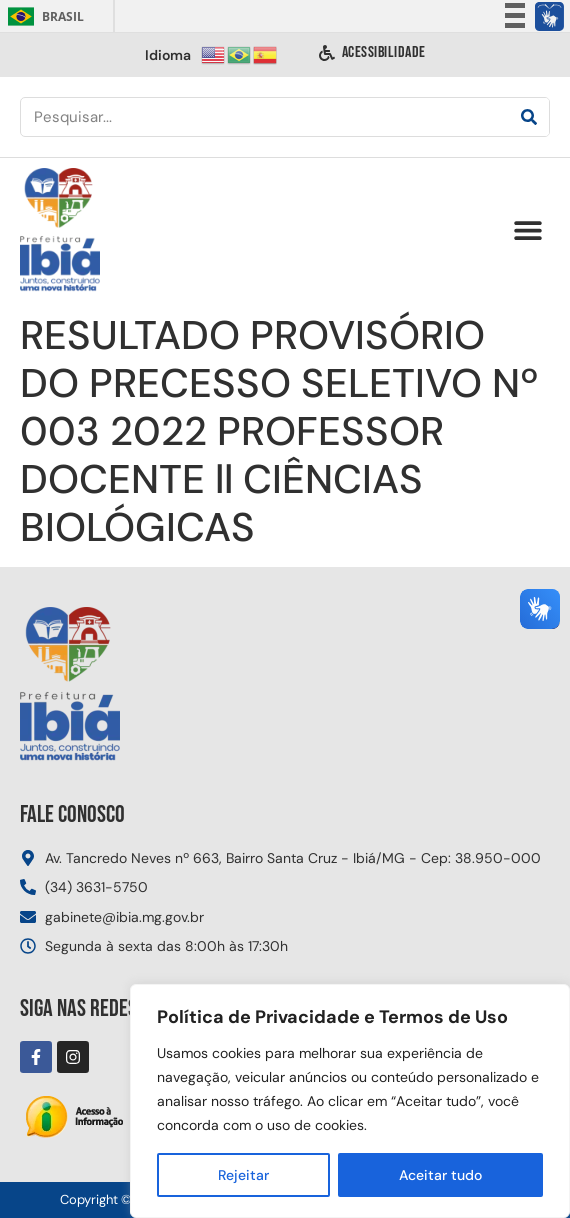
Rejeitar (243, 1175)
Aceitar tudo (440, 1175)
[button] (527, 230)
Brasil (42, 16)
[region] (350, 1101)
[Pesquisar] (529, 117)
